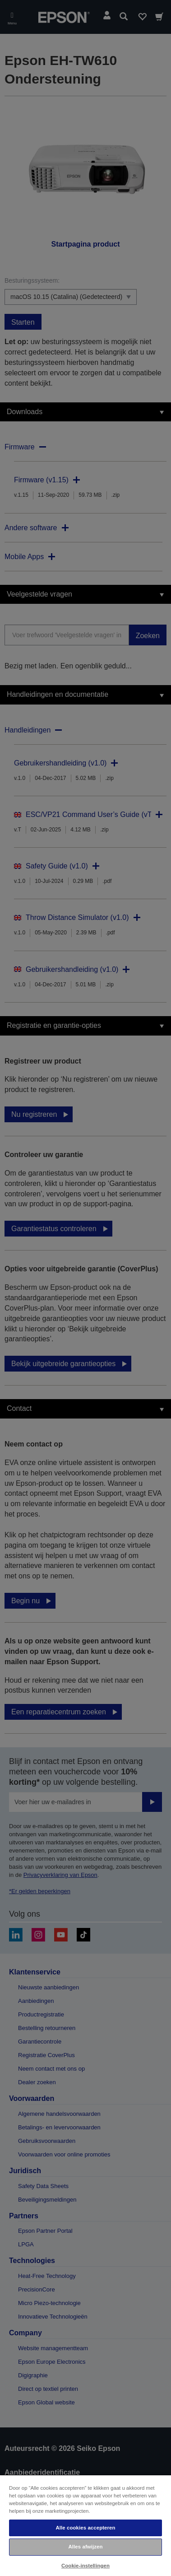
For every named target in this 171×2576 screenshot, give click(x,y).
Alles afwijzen (85, 2546)
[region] (85, 2525)
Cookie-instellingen (85, 2565)
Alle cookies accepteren (85, 2527)
